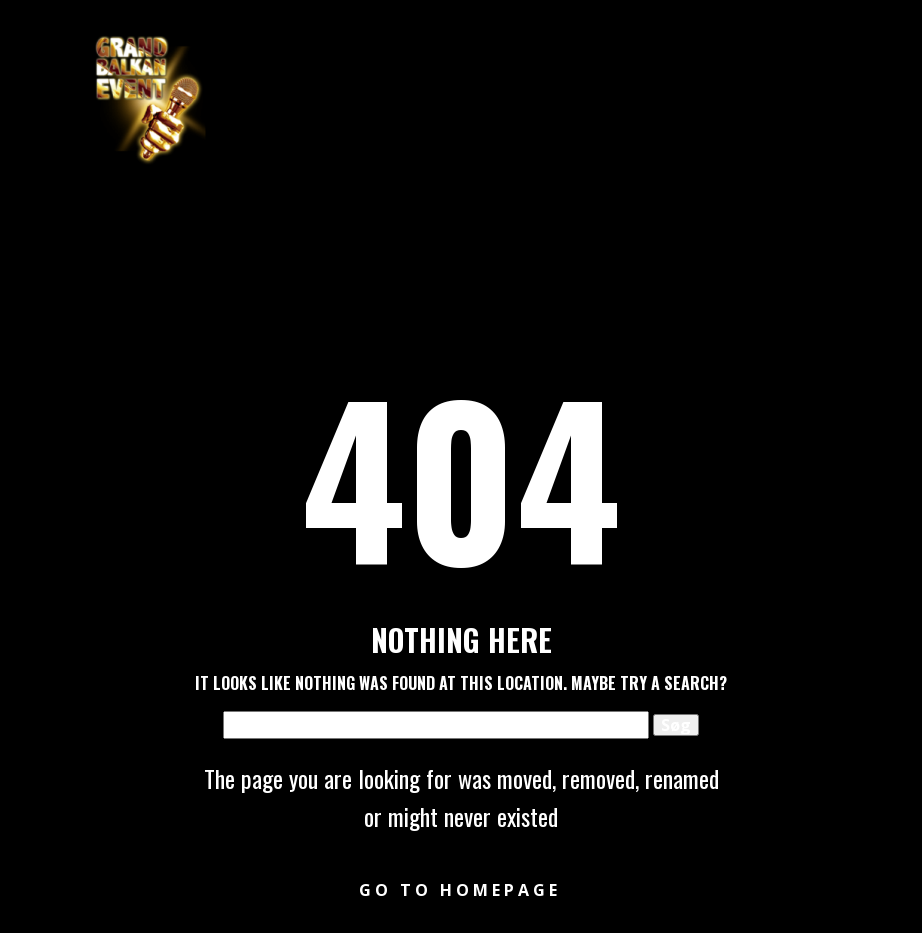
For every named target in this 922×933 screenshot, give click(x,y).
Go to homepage (460, 890)
